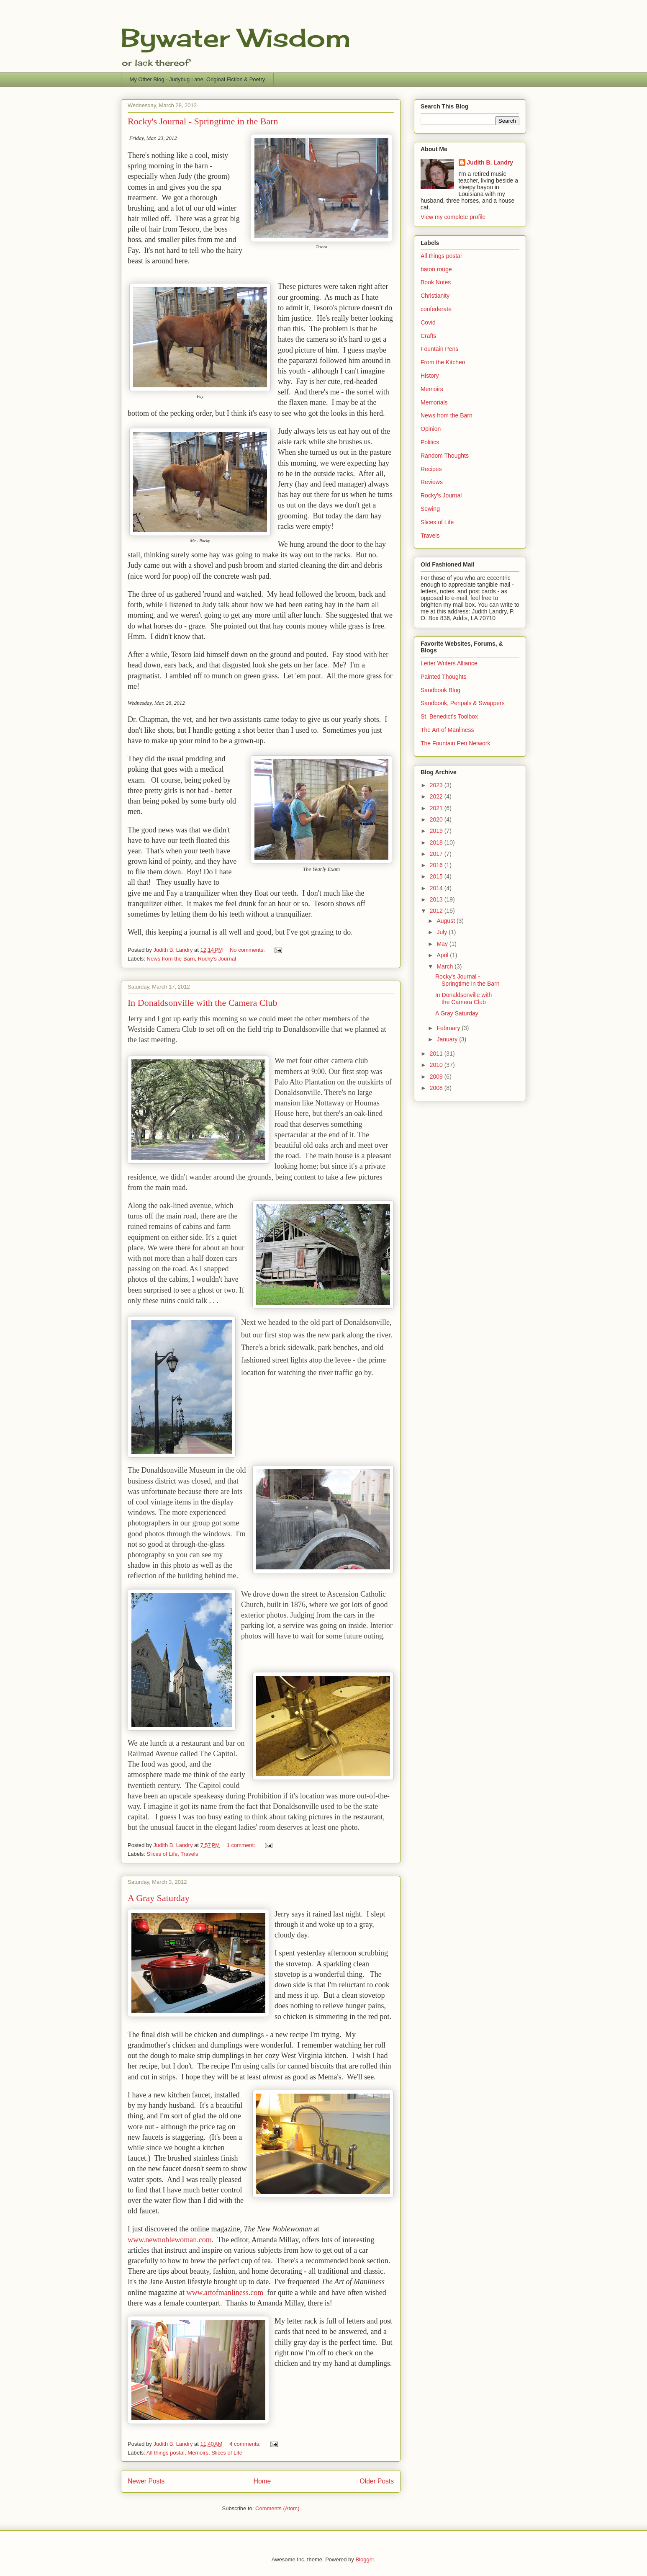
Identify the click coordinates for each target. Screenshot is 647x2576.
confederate (436, 309)
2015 (437, 876)
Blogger (364, 2559)
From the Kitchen (443, 362)
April (443, 955)
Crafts (428, 335)
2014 (437, 888)
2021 (437, 808)
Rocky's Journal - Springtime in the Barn (203, 121)
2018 (437, 842)
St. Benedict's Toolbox (449, 716)
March (445, 966)
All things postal (165, 2453)
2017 (437, 853)
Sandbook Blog (440, 690)
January (447, 1039)
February (449, 1028)
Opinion (431, 428)
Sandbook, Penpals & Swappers (463, 703)
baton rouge (436, 269)
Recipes (431, 469)
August (446, 920)
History (430, 375)
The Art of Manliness (447, 729)
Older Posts (377, 2481)
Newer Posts (146, 2481)
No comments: (248, 950)
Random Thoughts (445, 455)
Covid (428, 322)
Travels (189, 1854)
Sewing (430, 508)
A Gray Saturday (159, 1898)
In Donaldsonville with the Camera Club (202, 1002)
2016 (437, 865)
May (442, 943)
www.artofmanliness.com (224, 2292)
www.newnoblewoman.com (170, 2240)
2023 (437, 785)
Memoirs (197, 2453)
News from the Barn (171, 959)
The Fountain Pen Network (455, 743)
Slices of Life (162, 1854)
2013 (437, 899)
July (442, 932)
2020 (437, 819)
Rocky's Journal (217, 959)
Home (262, 2481)
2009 (437, 1076)
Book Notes (436, 282)
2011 (437, 1053)
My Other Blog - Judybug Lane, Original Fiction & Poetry (197, 79)
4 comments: (245, 2444)
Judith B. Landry (490, 162)
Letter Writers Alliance (449, 663)
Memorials (434, 402)
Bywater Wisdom (236, 37)
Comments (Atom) (277, 2508)
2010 (437, 1064)
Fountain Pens (439, 348)
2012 (437, 910)
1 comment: (242, 1845)
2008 (437, 1087)
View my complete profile (453, 217)
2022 (437, 796)
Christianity (435, 295)
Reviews (432, 482)
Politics (430, 442)
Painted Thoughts (444, 676)
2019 (437, 830)
